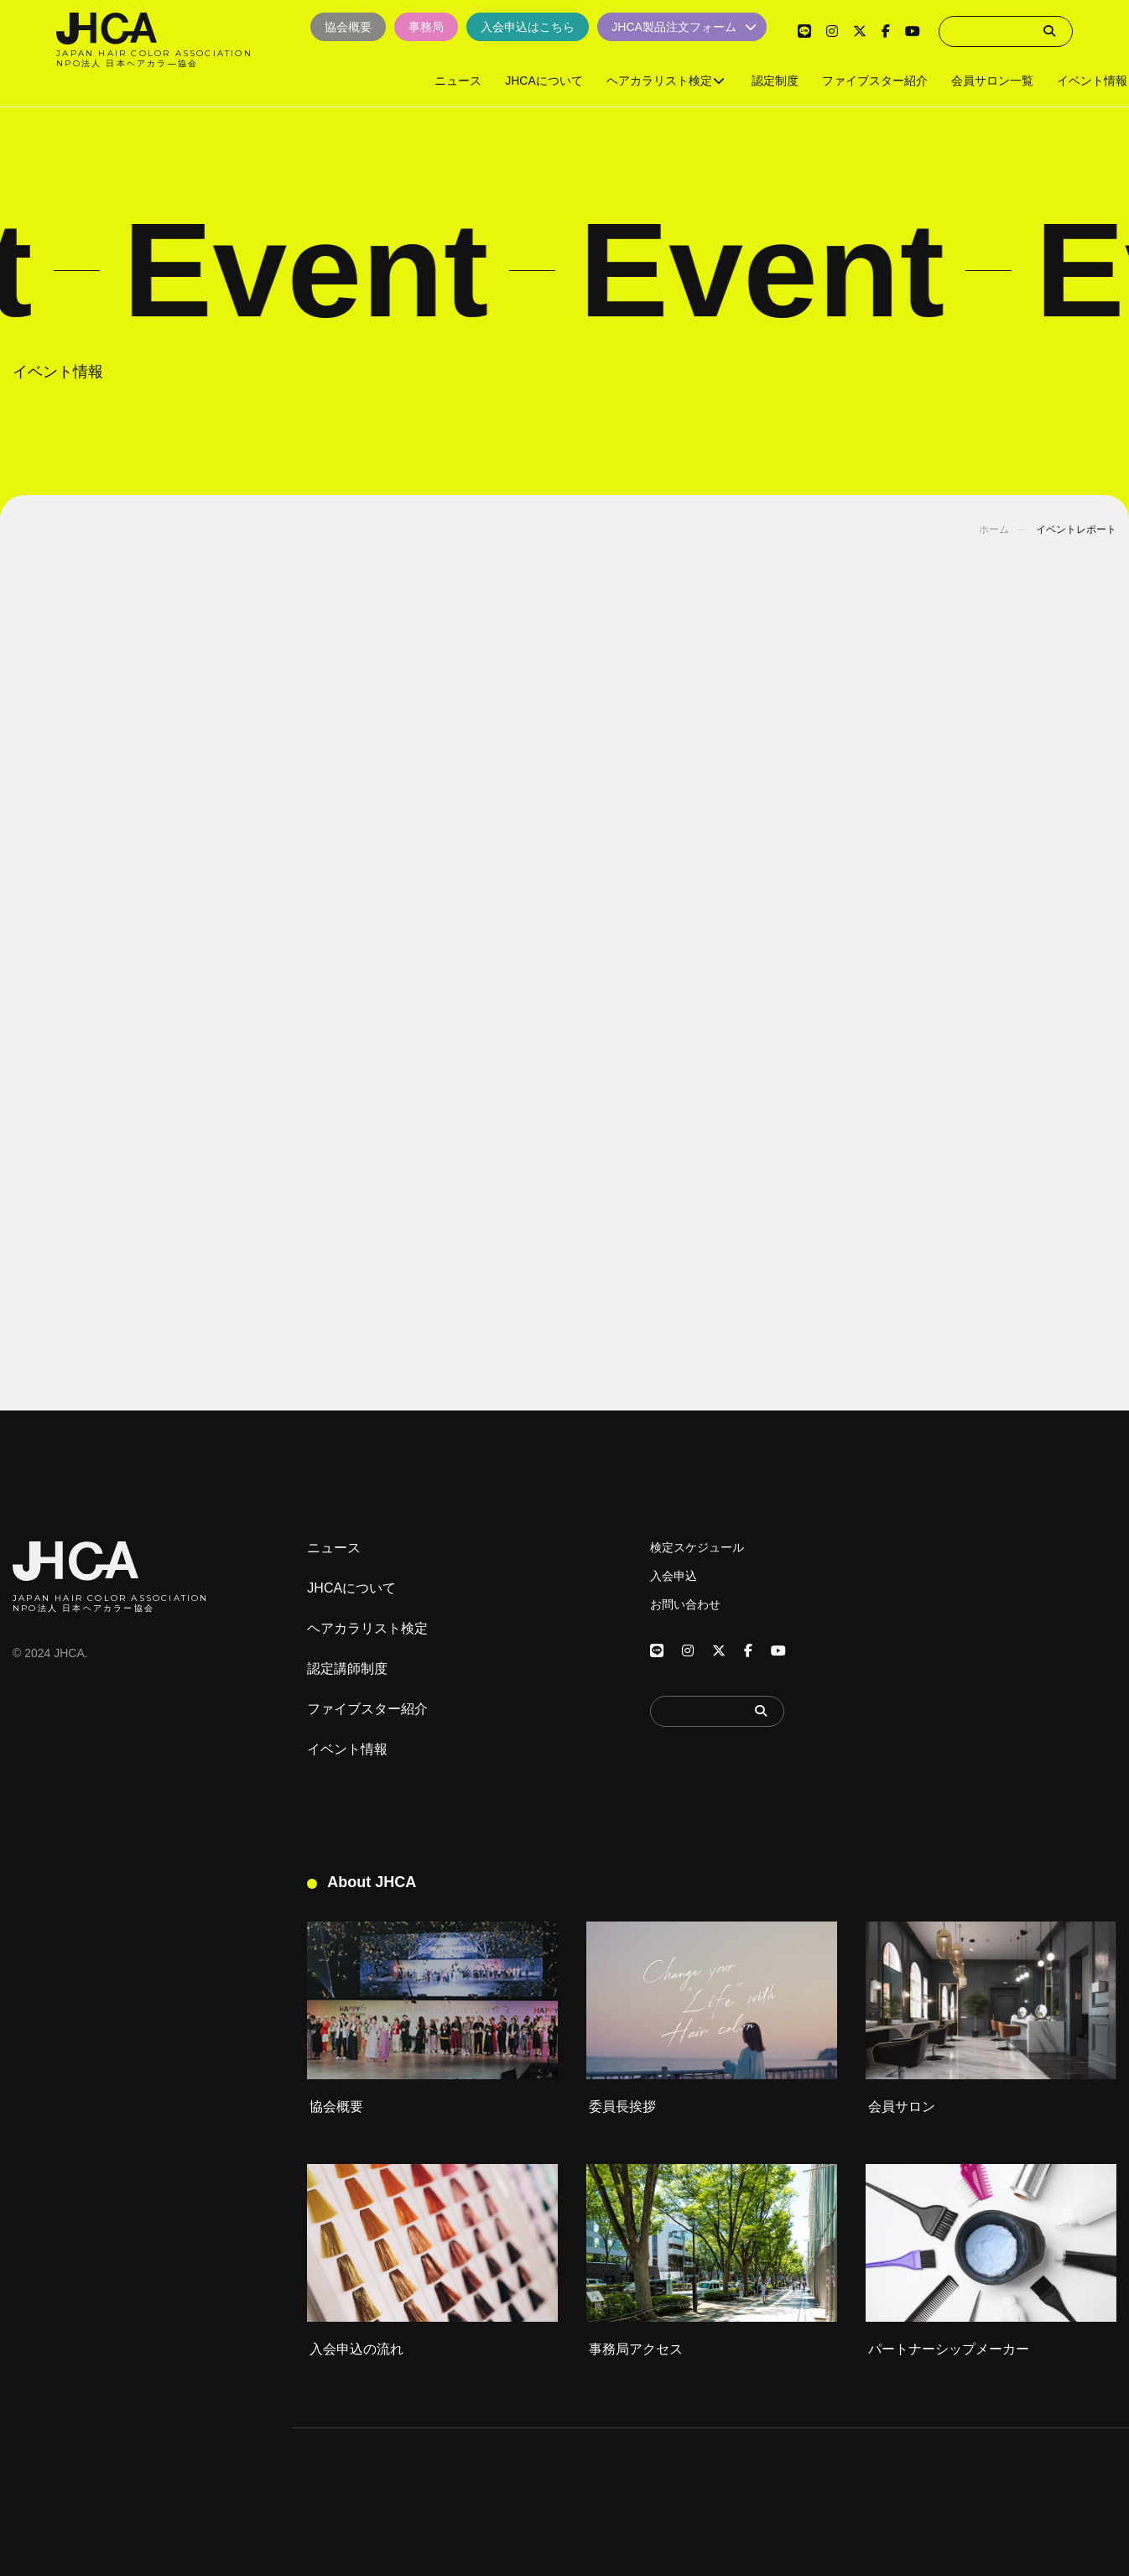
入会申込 (673, 1576)
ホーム (994, 529)
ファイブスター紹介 (367, 1709)
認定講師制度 (347, 1669)
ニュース (334, 1548)
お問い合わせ (685, 1604)
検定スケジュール (697, 1547)
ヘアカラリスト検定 (367, 1628)
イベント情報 (347, 1749)
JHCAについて (351, 1588)
